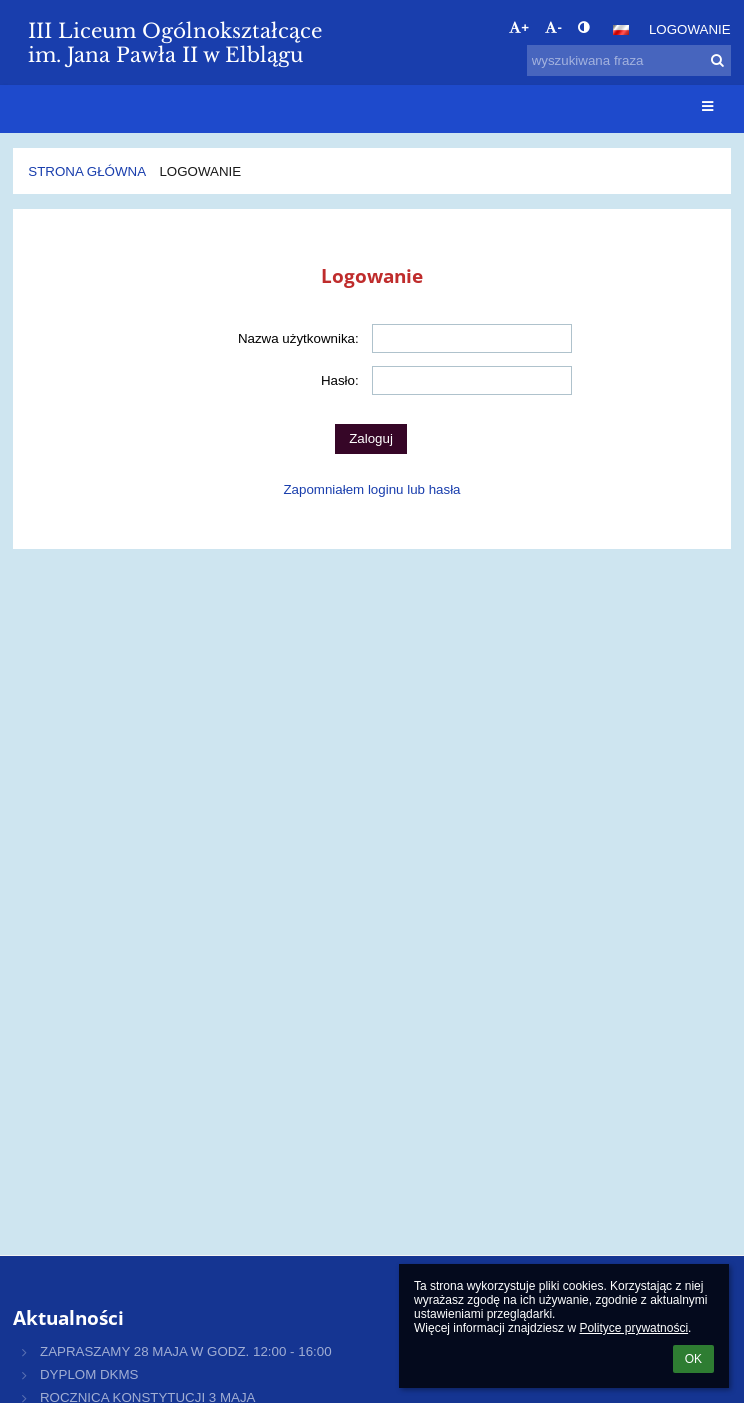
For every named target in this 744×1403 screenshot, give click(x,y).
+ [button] (519, 27)
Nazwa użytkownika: (298, 338)
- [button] (553, 27)
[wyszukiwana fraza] (629, 60)
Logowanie (690, 29)
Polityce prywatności (633, 1328)
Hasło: (340, 380)
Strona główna (87, 171)
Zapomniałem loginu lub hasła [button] (371, 489)
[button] (621, 30)
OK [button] (693, 1359)
